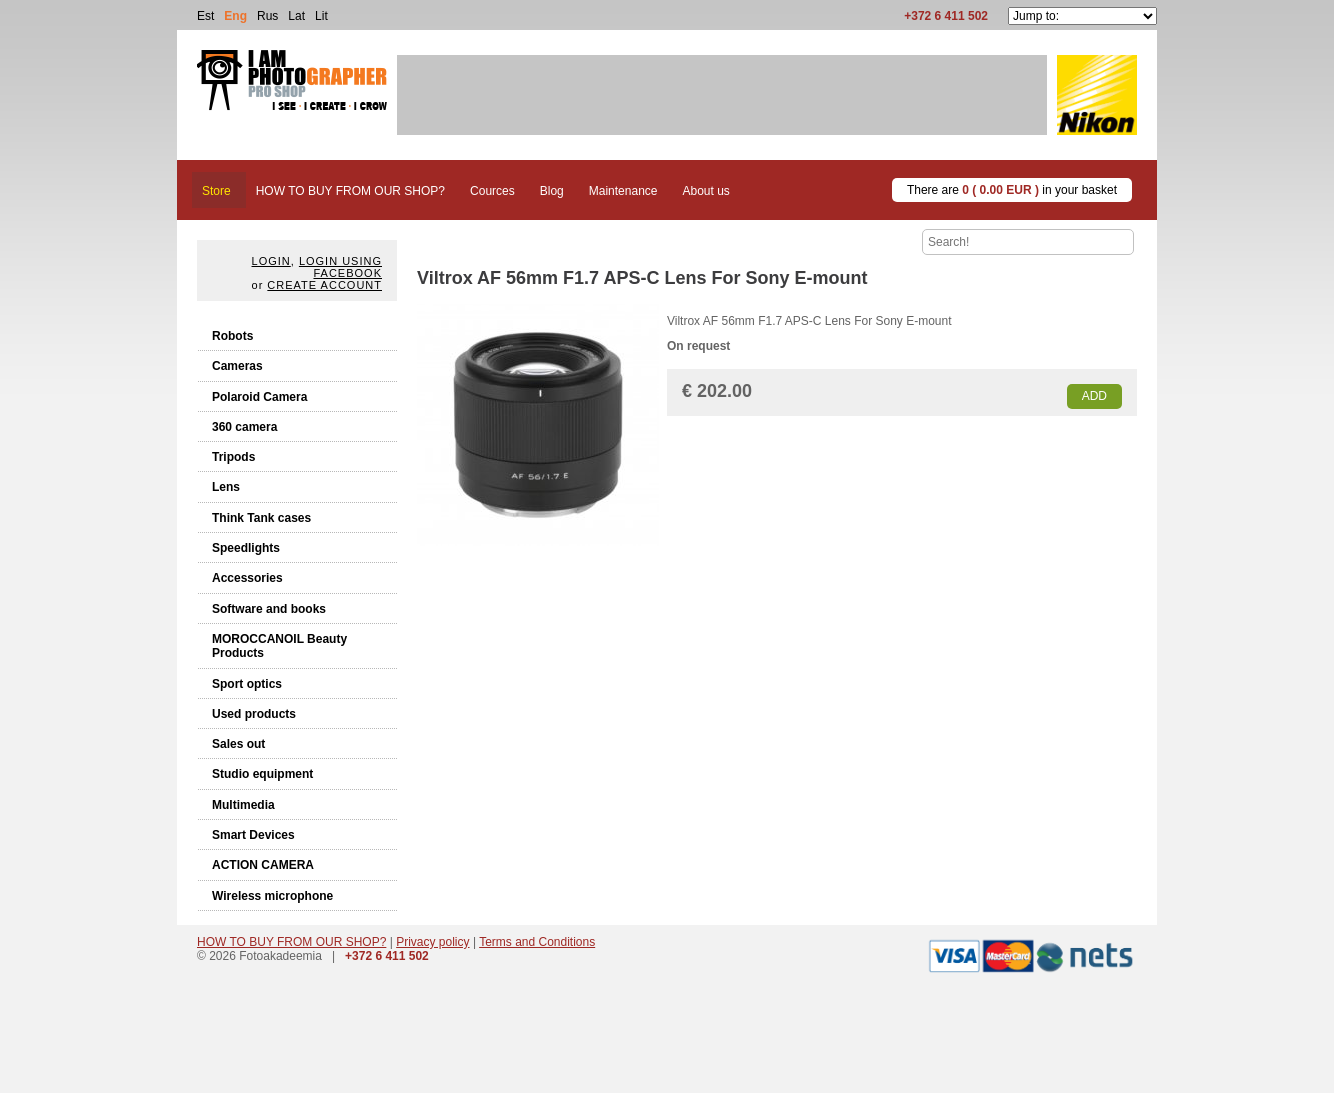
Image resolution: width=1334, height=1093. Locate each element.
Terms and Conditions (537, 942)
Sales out (238, 744)
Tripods (233, 457)
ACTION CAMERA (263, 865)
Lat (296, 16)
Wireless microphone (272, 896)
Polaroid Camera (259, 397)
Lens (226, 487)
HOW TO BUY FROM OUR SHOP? (291, 942)
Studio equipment (262, 774)
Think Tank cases (261, 518)
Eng (235, 16)
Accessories (247, 578)
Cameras (237, 366)
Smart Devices (253, 835)
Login (271, 261)
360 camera (244, 427)
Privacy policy (432, 942)
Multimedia (243, 805)
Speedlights (246, 548)
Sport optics (247, 684)
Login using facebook (340, 267)
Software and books (269, 609)
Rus (267, 16)
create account (324, 285)
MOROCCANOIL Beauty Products (279, 646)
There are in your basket (1012, 190)
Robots (232, 336)
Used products (254, 714)
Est (205, 16)
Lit (321, 16)
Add (1094, 396)
